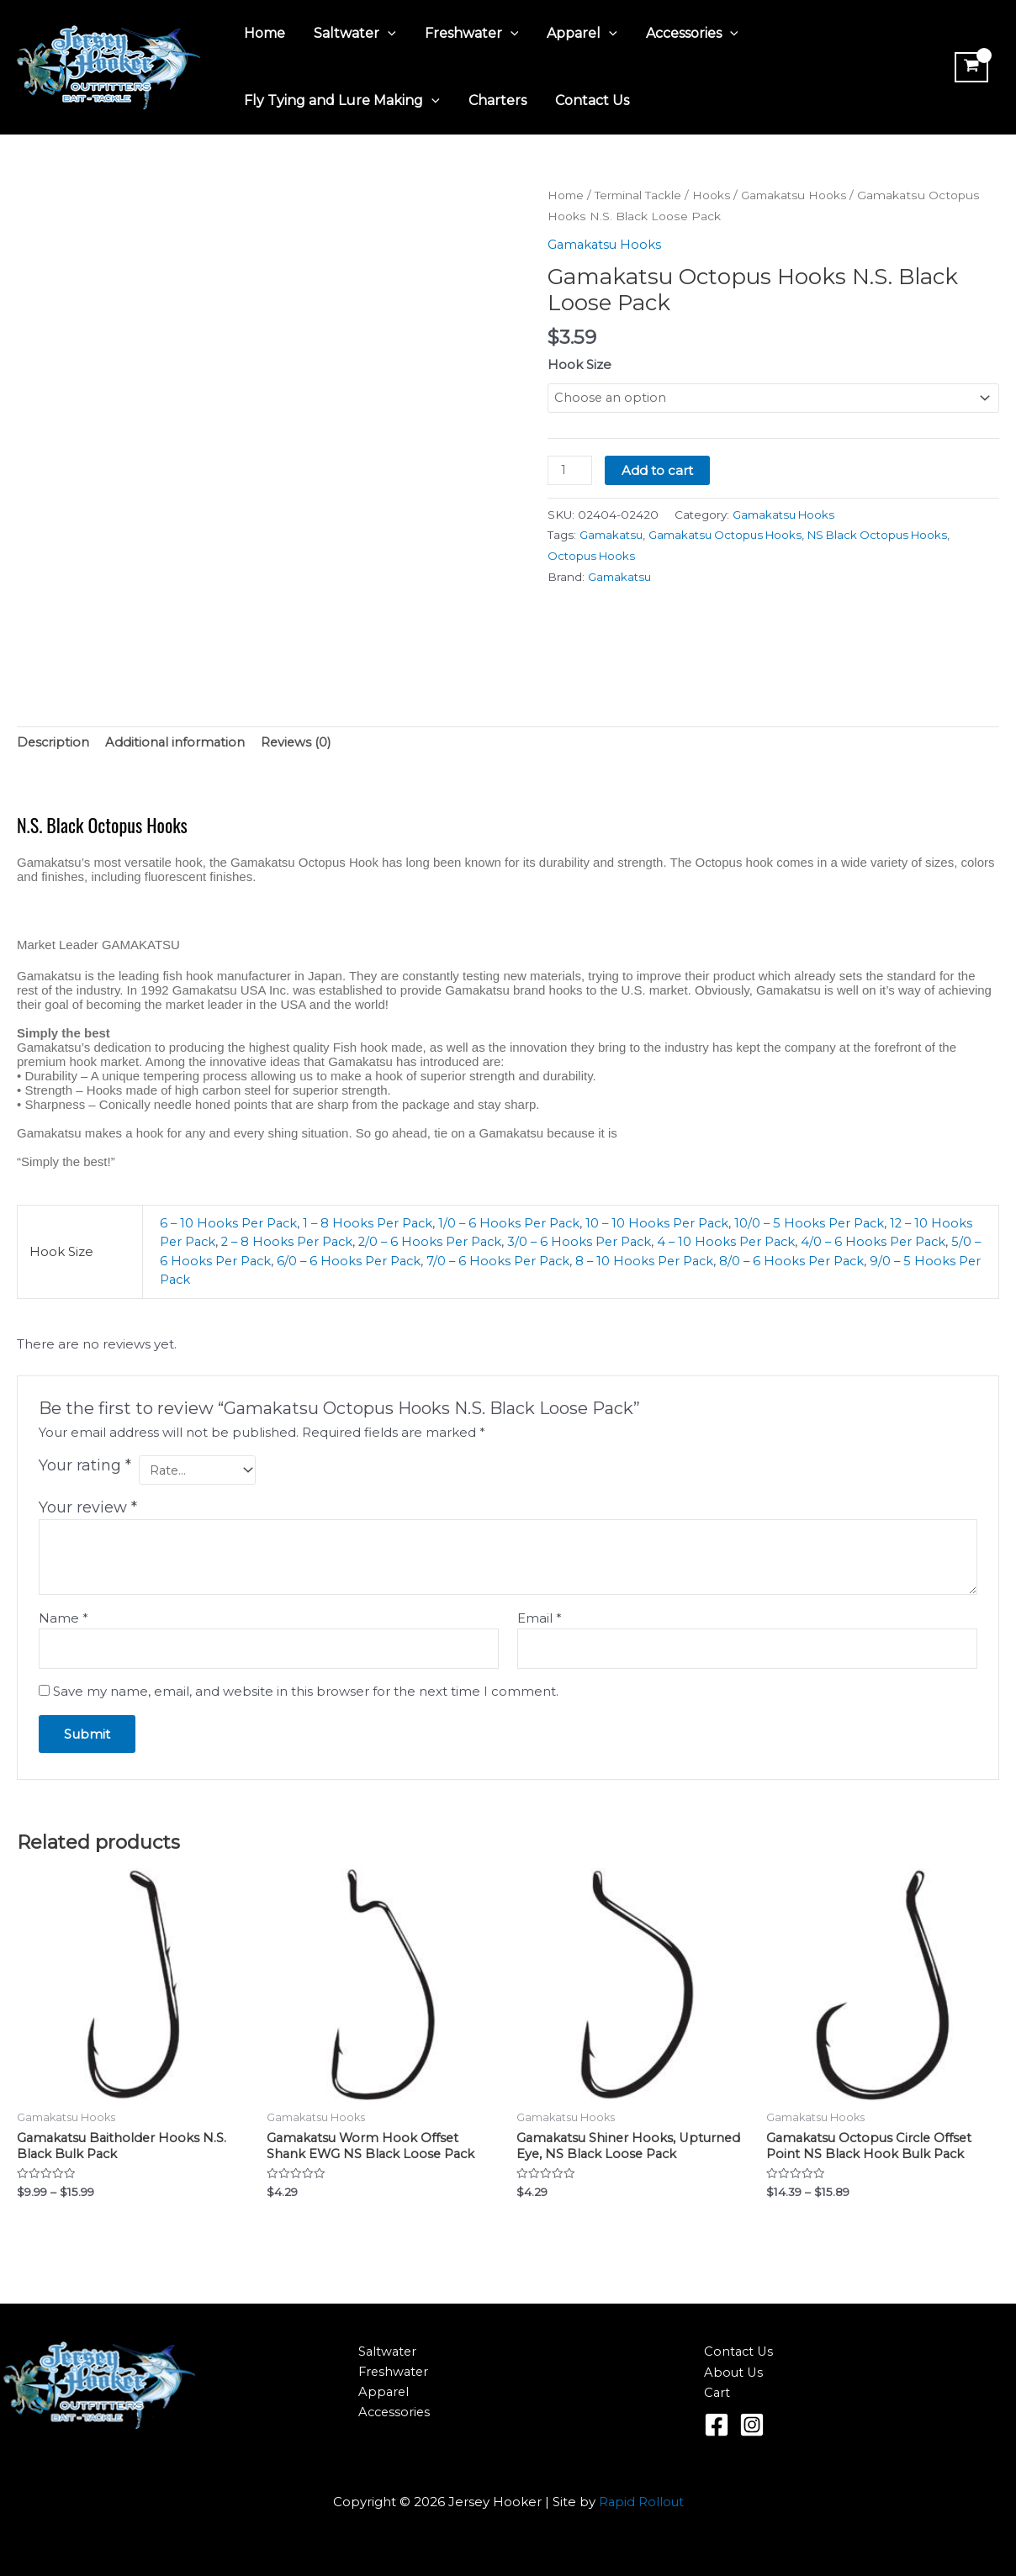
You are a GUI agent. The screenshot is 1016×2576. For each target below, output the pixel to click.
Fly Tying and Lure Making (341, 101)
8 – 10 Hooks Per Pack (726, 1262)
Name (63, 1620)
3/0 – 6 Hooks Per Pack (636, 1242)
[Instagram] (752, 2424)
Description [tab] (54, 743)
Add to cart (658, 470)
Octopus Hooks (593, 556)
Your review (88, 1509)
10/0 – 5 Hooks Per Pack (824, 1224)
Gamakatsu (611, 536)
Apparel (576, 33)
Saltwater (352, 33)
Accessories (684, 33)
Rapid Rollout (641, 2502)
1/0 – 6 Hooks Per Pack (517, 1224)
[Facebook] (716, 2424)
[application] (385, 33)
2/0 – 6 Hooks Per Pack (483, 1242)
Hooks (715, 195)
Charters (495, 100)
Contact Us (588, 100)
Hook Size (579, 364)
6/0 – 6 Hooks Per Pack (424, 1262)
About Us (734, 2372)
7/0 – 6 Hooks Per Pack (577, 1262)
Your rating (85, 1466)
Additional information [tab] (177, 743)
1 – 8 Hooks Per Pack (372, 1224)
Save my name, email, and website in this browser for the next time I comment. (305, 1694)
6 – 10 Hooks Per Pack (230, 1224)
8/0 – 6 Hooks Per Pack (877, 1262)
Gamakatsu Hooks (800, 195)
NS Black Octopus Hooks (886, 536)
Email (539, 1620)
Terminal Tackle (640, 195)
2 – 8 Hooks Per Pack (336, 1242)
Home (263, 33)
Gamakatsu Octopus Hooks (728, 536)
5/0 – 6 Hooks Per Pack (271, 1262)
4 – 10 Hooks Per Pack (786, 1242)
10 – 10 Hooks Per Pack (668, 1224)
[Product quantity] (570, 471)
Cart (717, 2393)
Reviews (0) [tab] (300, 743)
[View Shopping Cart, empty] (970, 67)
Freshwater (468, 33)
